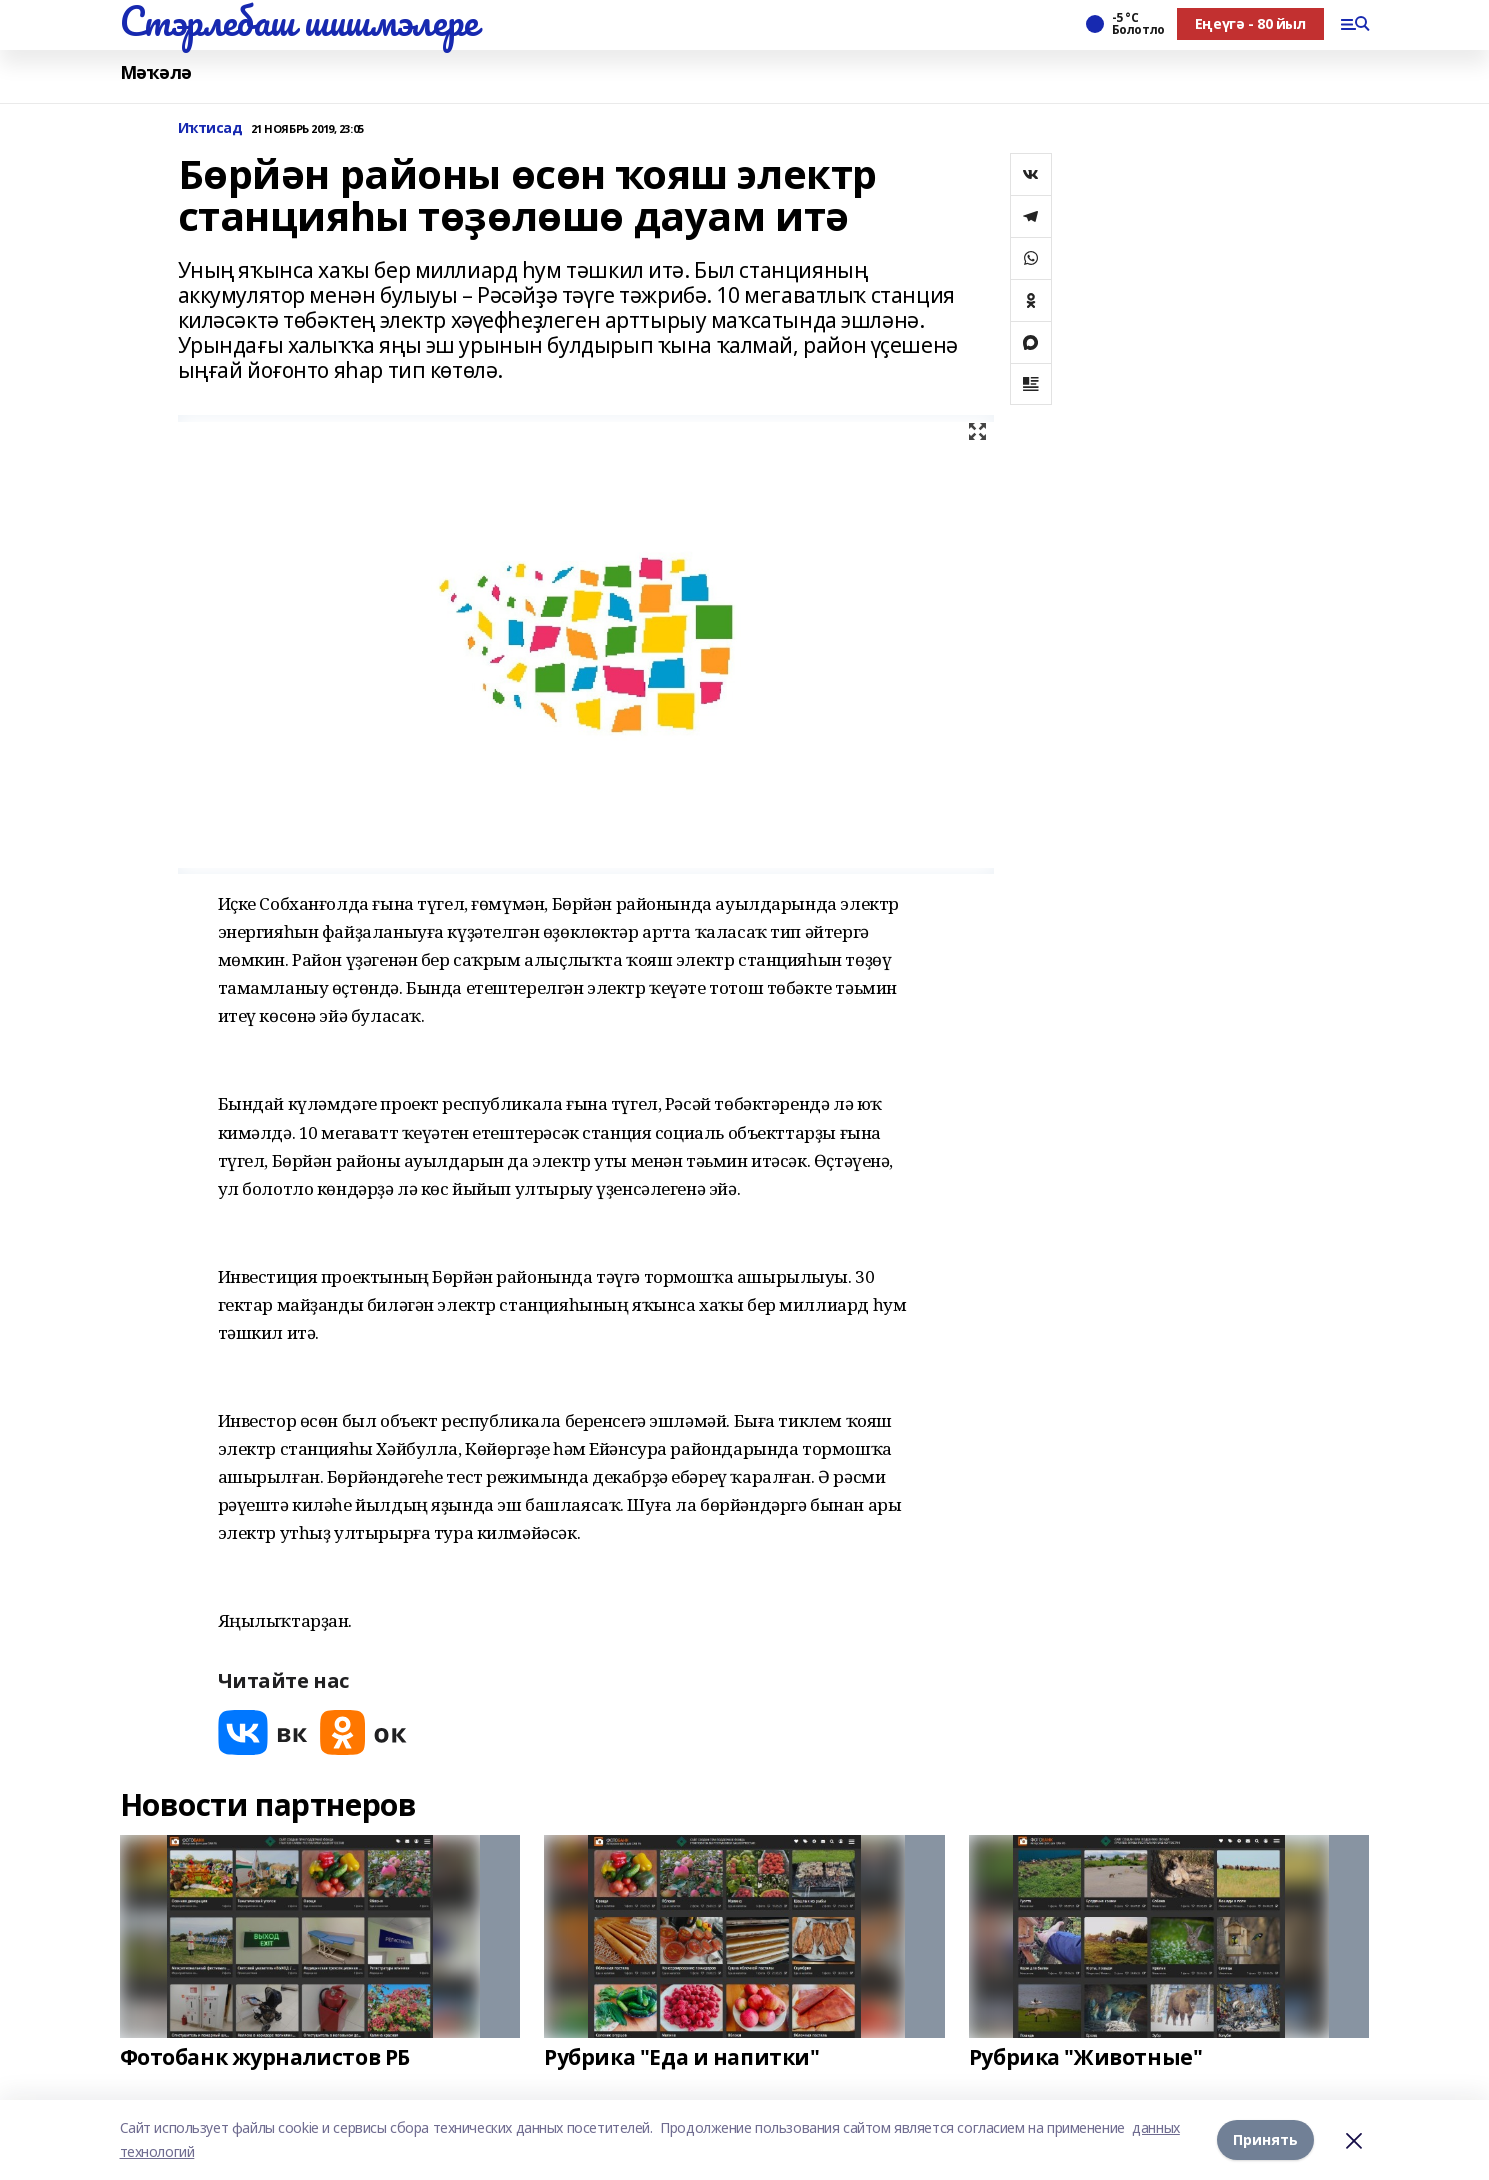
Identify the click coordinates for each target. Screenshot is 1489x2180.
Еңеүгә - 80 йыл (1250, 23)
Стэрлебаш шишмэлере (299, 21)
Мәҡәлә (156, 72)
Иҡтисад (210, 128)
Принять (1265, 2139)
